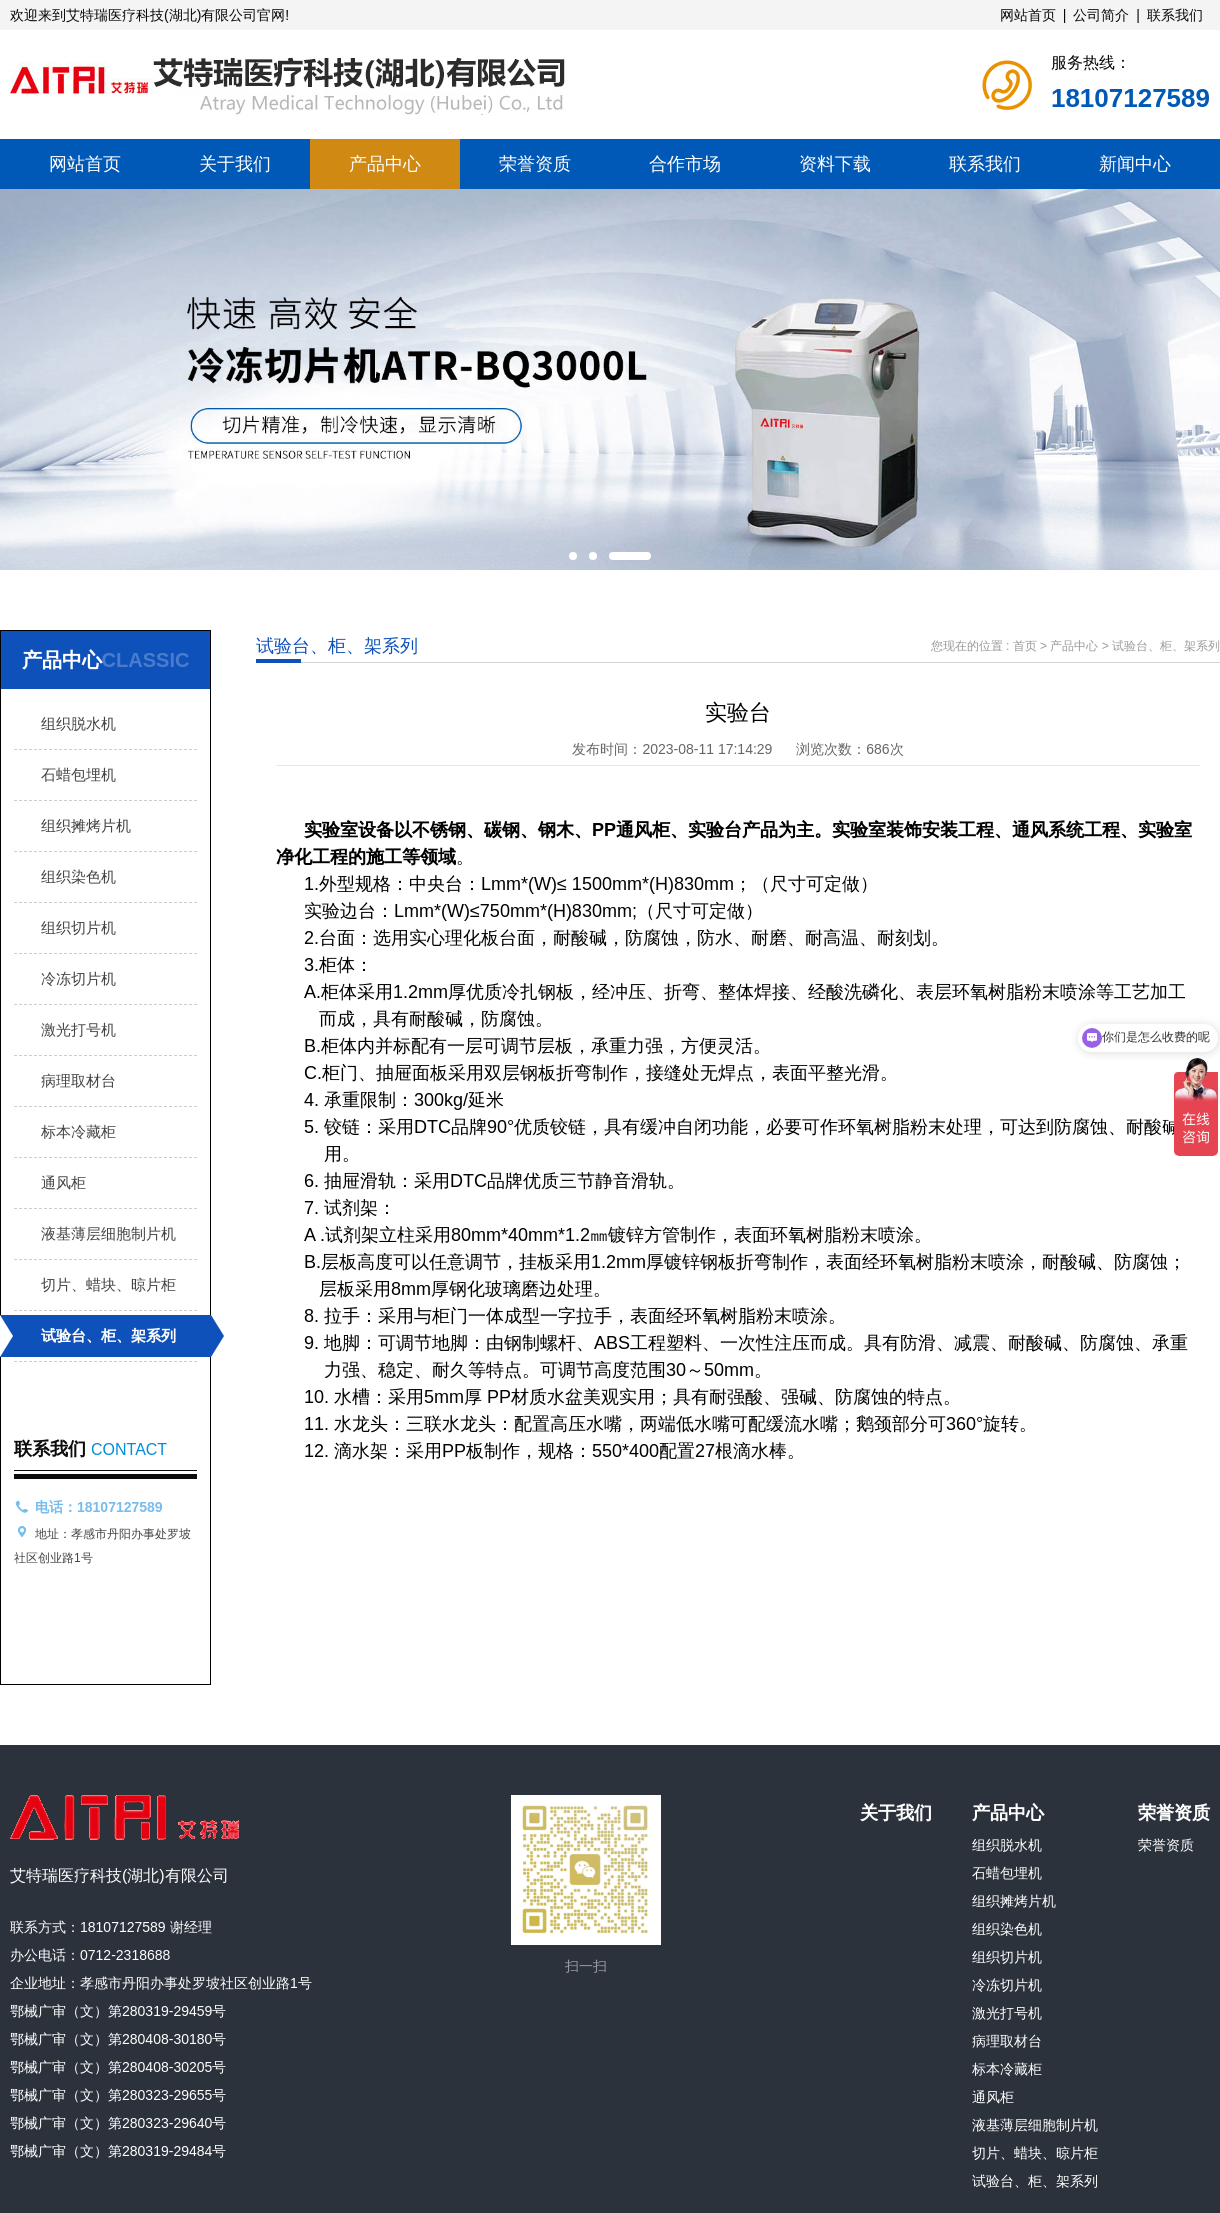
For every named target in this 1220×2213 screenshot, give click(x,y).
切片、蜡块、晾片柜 (108, 1284)
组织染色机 (78, 876)
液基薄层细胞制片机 (108, 1233)
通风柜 (63, 1182)
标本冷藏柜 (78, 1131)
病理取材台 (78, 1080)
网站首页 (1028, 15)
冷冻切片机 (78, 978)
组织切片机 (78, 927)
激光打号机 (78, 1029)
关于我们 (235, 164)
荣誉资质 (535, 164)
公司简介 (1101, 15)
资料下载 (835, 164)
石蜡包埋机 (78, 774)
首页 (1025, 646)
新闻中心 (1135, 164)
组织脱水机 (78, 723)
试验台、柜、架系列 (108, 1335)
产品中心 (385, 164)
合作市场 (685, 164)
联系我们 (1175, 15)
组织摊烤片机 (86, 825)
